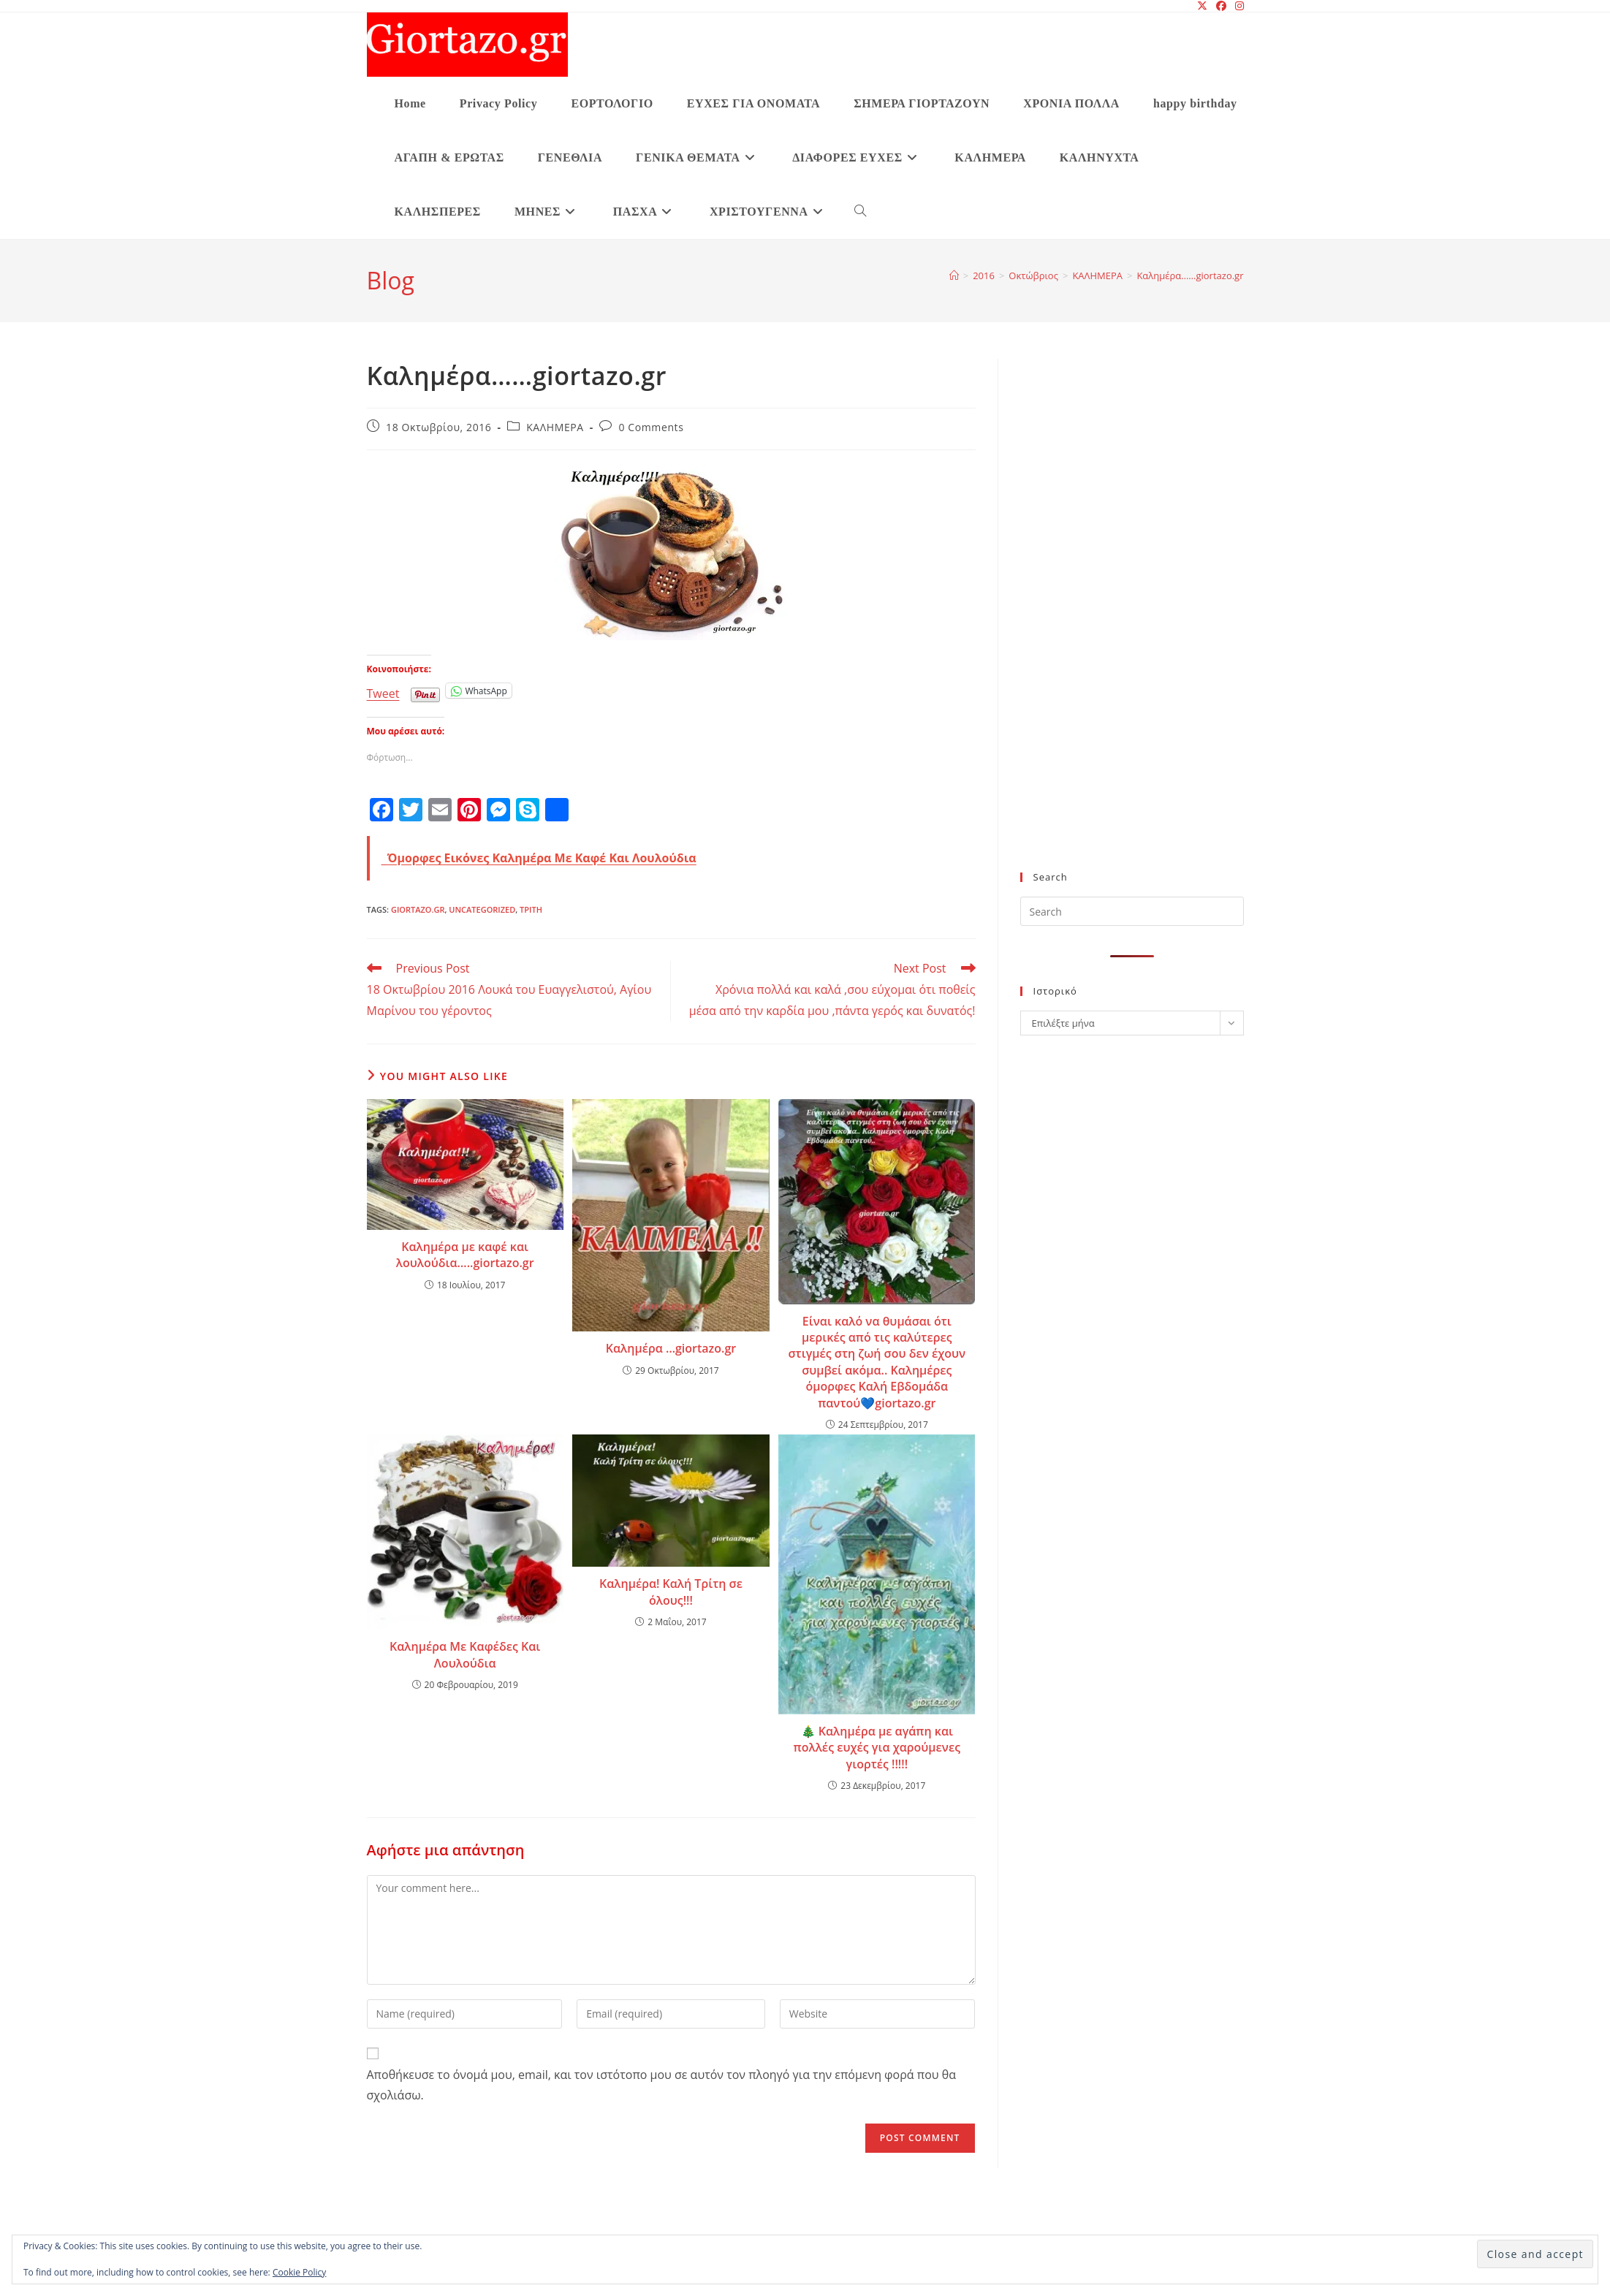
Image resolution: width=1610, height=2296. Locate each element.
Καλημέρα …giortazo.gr (671, 1348)
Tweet (383, 690)
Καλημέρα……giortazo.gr (1189, 275)
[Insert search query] (1132, 911)
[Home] (954, 275)
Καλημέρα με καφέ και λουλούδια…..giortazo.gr (465, 1255)
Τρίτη (531, 909)
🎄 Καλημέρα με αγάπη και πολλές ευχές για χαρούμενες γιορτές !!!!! (877, 1747)
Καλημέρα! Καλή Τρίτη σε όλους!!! (671, 1591)
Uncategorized (482, 909)
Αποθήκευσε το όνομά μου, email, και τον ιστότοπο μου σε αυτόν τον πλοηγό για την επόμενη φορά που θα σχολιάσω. (661, 2085)
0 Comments (651, 427)
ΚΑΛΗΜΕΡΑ (555, 427)
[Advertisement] (1127, 624)
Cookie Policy (299, 2272)
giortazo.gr (418, 909)
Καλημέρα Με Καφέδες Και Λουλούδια (465, 1654)
